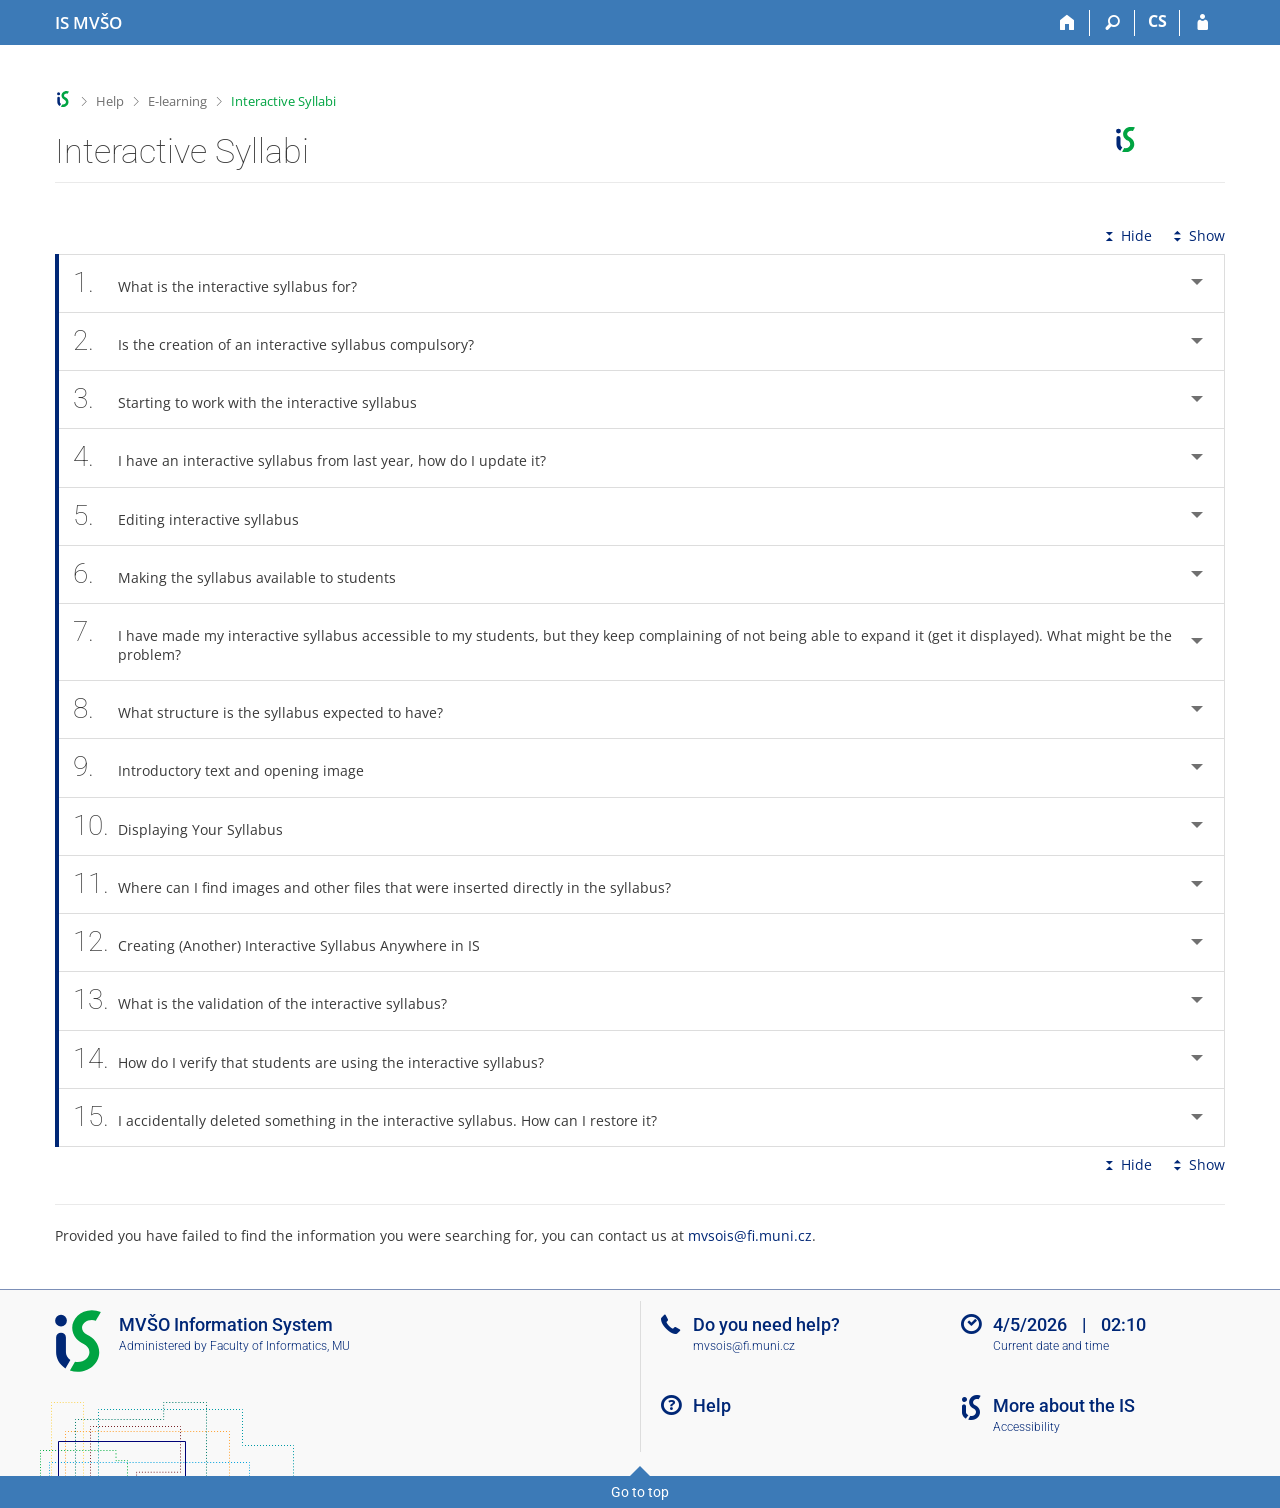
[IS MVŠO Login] (1202, 23)
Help (110, 101)
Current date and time (1051, 1346)
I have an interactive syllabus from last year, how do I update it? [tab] (320, 457)
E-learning (177, 101)
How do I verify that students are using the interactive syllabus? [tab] (319, 1059)
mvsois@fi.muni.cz (750, 1235)
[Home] (1067, 23)
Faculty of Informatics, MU (280, 1346)
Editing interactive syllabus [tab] (197, 516)
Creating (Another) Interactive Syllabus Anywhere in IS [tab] (287, 942)
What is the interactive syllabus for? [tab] (226, 283)
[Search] (1112, 23)
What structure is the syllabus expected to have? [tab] (269, 709)
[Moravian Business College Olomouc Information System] (88, 23)
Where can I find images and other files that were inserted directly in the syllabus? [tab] (383, 884)
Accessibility (1026, 1427)
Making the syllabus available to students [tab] (245, 574)
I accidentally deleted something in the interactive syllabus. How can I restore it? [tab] (376, 1117)
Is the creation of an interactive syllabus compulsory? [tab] (284, 341)
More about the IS (1064, 1405)
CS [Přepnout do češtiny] (1157, 21)
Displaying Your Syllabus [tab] (189, 826)
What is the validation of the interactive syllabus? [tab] (271, 1000)
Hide (1126, 235)
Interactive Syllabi (283, 101)
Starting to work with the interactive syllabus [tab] (256, 399)
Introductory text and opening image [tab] (229, 767)
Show (1197, 235)
